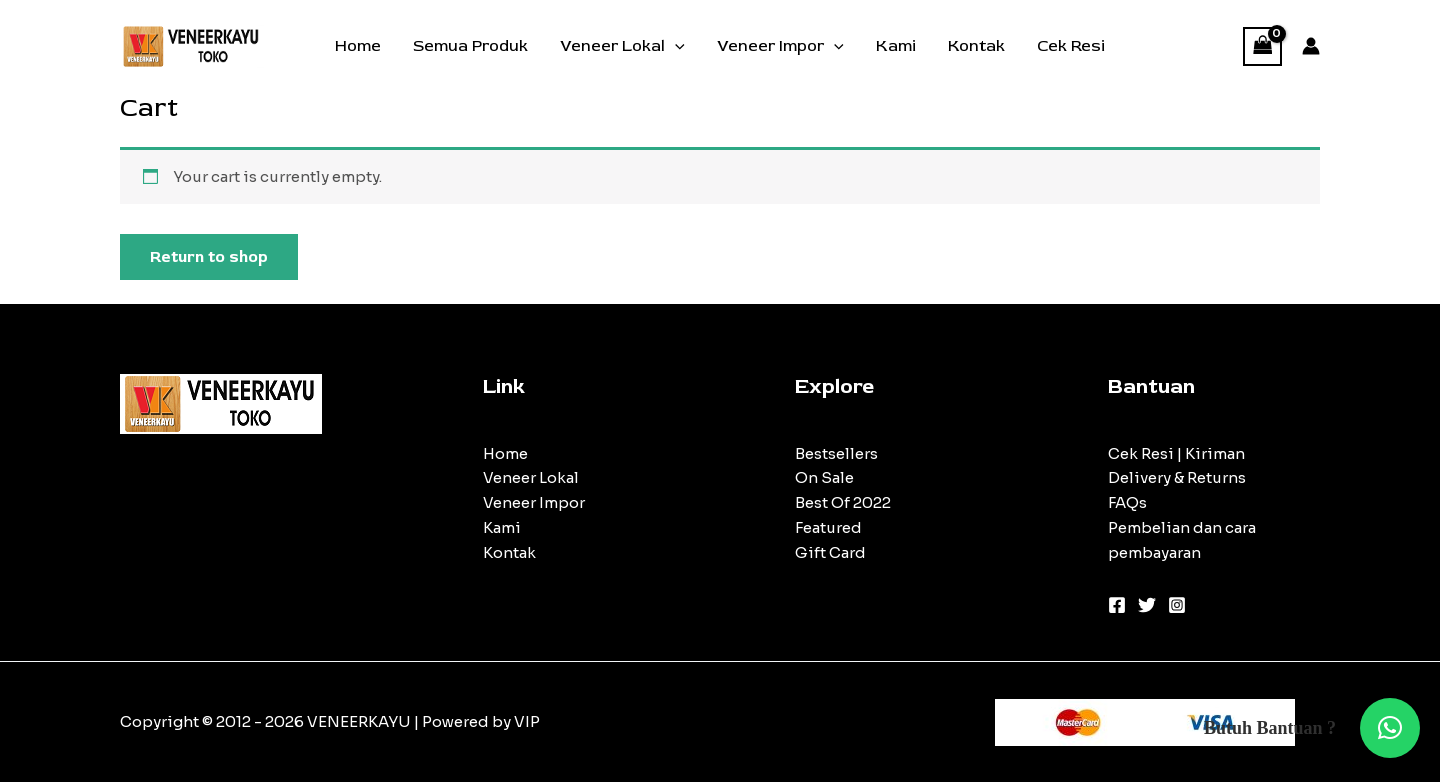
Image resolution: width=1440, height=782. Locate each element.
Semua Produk (470, 46)
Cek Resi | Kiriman (1176, 453)
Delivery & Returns (1177, 477)
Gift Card (830, 552)
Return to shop (209, 257)
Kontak (976, 46)
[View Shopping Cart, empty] (1263, 46)
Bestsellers (836, 453)
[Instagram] (1177, 605)
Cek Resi (1071, 46)
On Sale (824, 477)
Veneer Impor (780, 46)
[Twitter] (1147, 605)
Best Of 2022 (843, 502)
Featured (828, 527)
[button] (1390, 728)
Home (358, 46)
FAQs (1127, 502)
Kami (896, 46)
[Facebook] (1117, 605)
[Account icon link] (1311, 46)
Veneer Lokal (622, 46)
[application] (675, 46)
